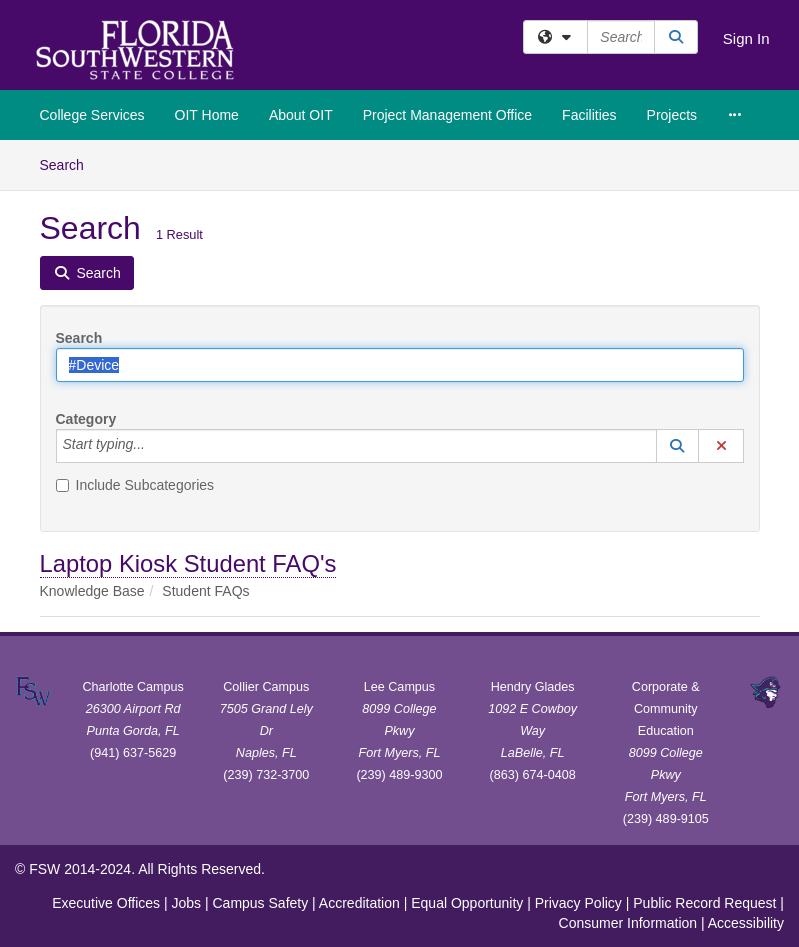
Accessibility (746, 923)
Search (69, 163)
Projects (672, 115)
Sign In (746, 38)
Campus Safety (260, 903)
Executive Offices (106, 903)
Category (86, 419)
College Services (92, 115)
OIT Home (207, 115)
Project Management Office (447, 115)
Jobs (186, 903)
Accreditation (359, 903)
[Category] (156, 446)
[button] (678, 446)
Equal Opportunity (467, 903)
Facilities (589, 115)
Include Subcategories (135, 485)
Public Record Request (704, 903)
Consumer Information (628, 923)
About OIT (301, 115)
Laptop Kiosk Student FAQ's (188, 563)
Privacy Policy (578, 903)
